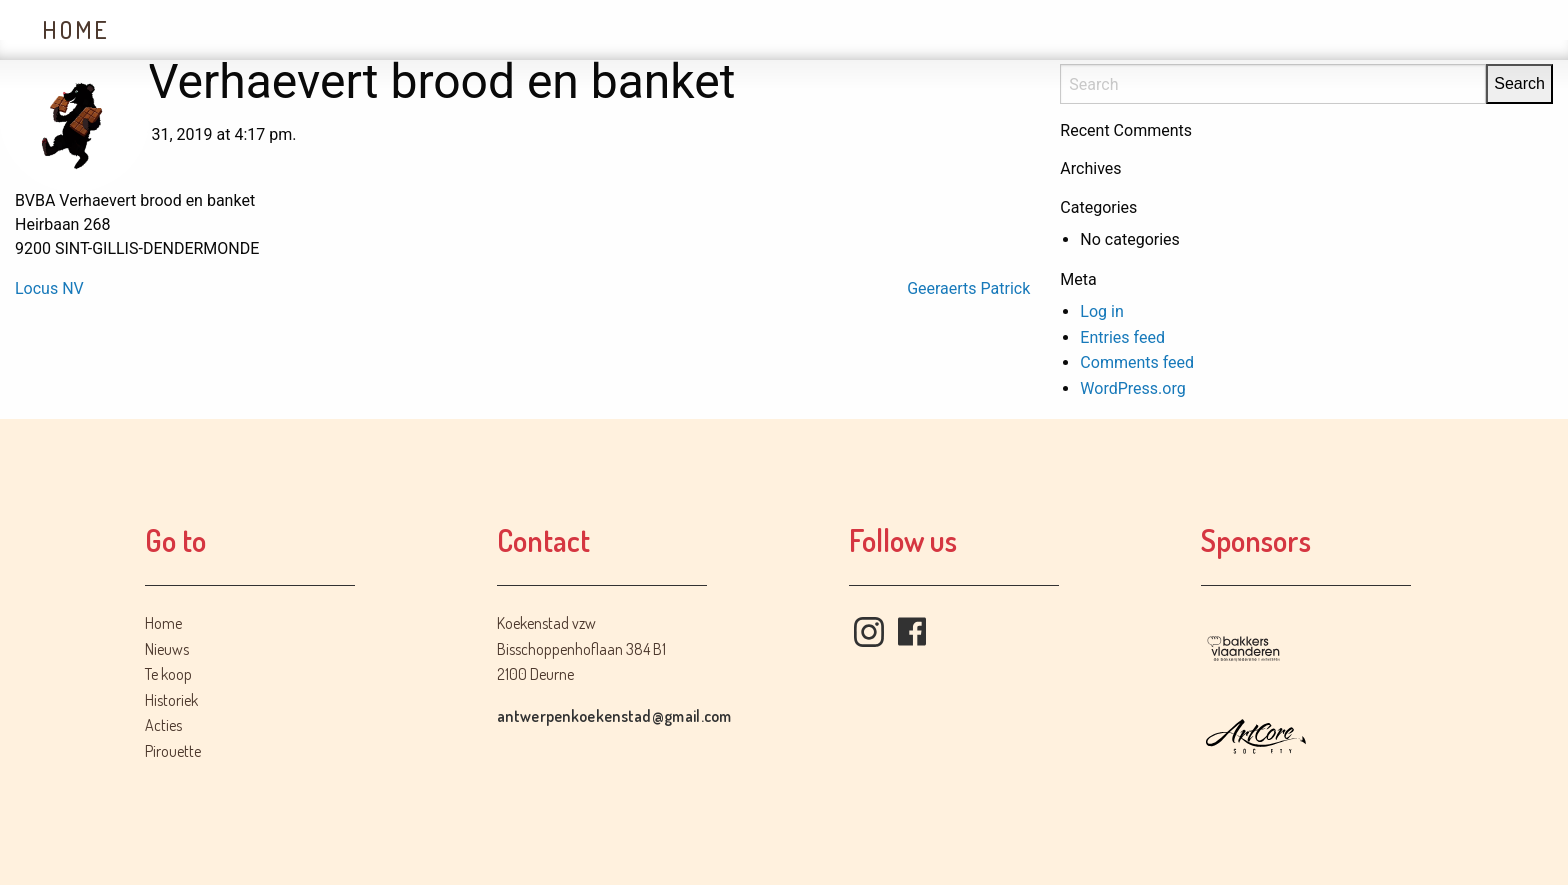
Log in (1101, 311)
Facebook (912, 632)
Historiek (526, 29)
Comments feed (1137, 362)
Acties (679, 29)
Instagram (869, 632)
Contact (823, 29)
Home (75, 29)
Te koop (365, 29)
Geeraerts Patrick (968, 288)
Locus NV (49, 288)
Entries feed (1122, 337)
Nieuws (220, 29)
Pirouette (173, 751)
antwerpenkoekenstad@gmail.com (614, 716)
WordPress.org (1132, 388)
